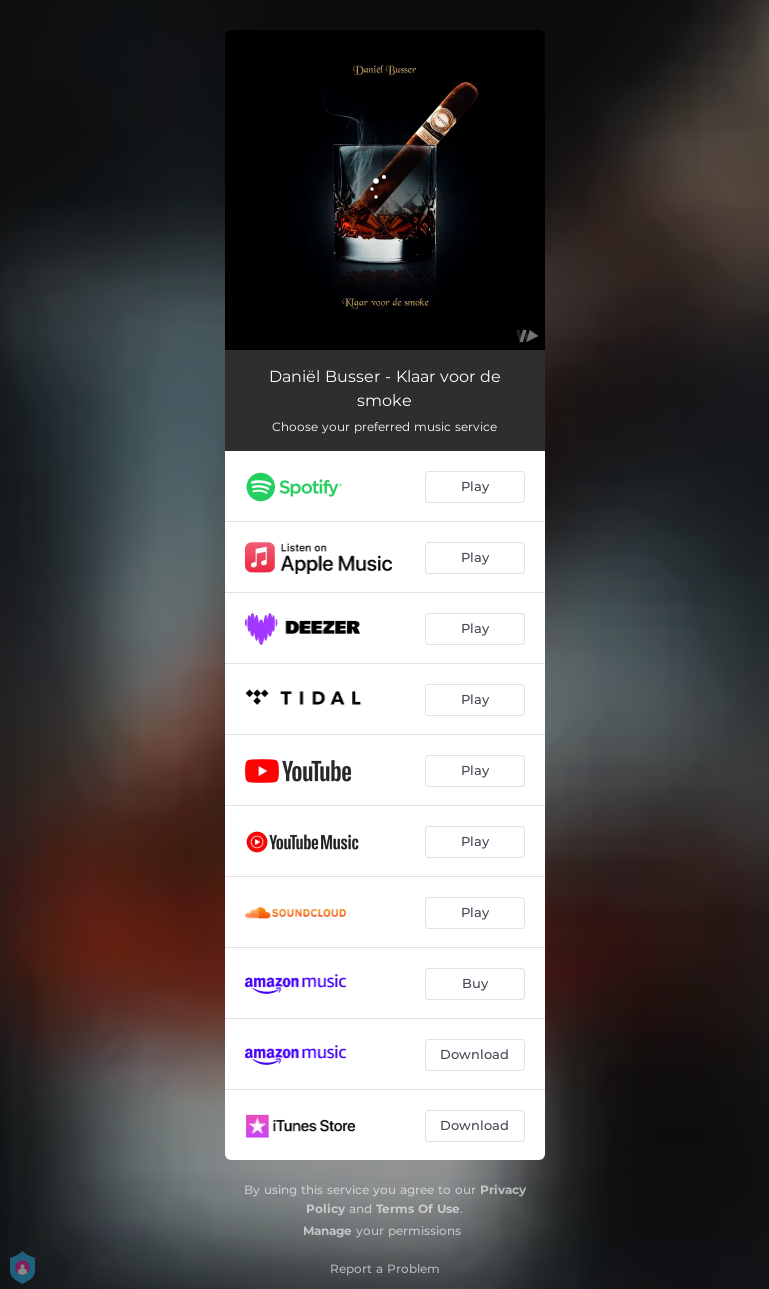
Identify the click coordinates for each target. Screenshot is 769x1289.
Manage (327, 1230)
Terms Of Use (418, 1208)
